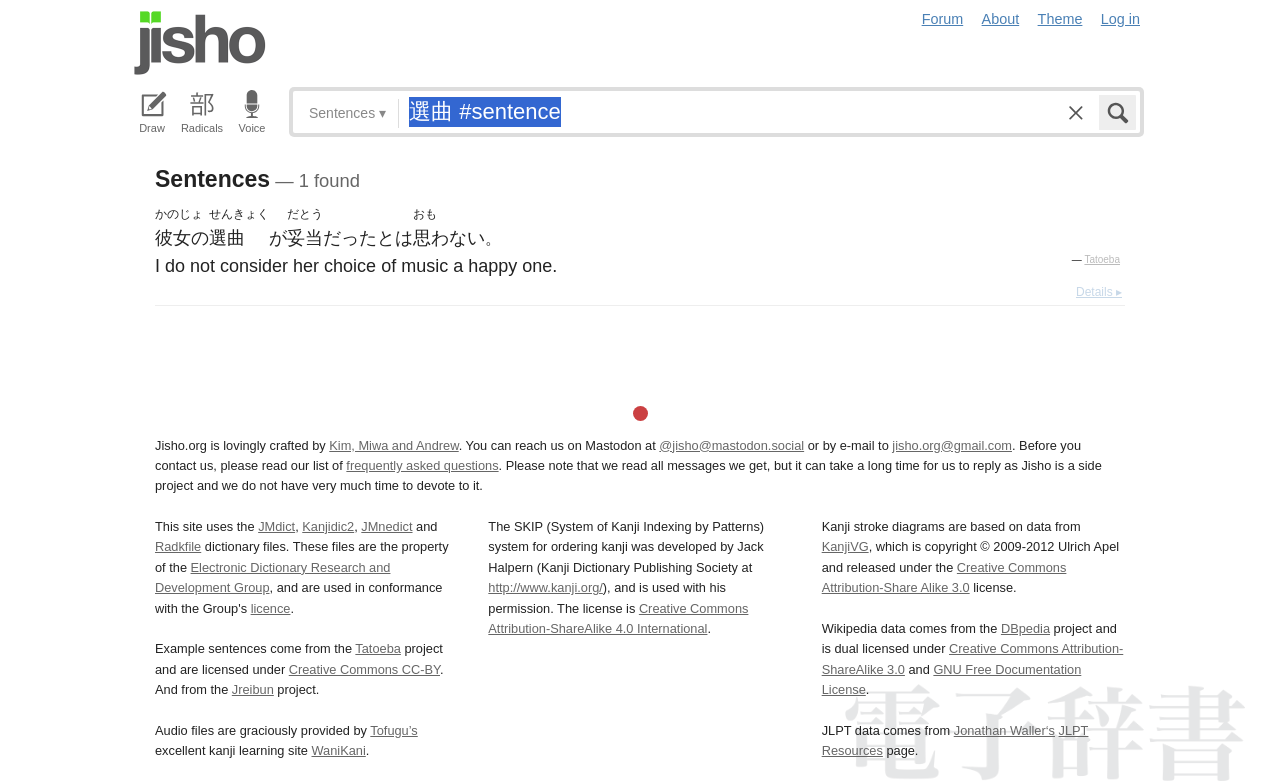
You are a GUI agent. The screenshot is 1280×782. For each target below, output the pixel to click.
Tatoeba (1102, 259)
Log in (1120, 19)
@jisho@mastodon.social (731, 445)
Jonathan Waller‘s (1004, 730)
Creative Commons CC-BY (364, 669)
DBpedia (1025, 628)
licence (271, 608)
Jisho (200, 43)
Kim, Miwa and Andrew (393, 445)
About (1001, 19)
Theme (1060, 19)
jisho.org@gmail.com (952, 445)
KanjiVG (845, 546)
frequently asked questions (422, 465)
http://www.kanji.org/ (545, 587)
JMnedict (386, 526)
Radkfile (178, 546)
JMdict (276, 526)
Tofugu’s (393, 730)
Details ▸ (1099, 292)
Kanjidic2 (328, 526)
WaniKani (339, 750)
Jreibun (253, 689)
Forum (943, 19)
